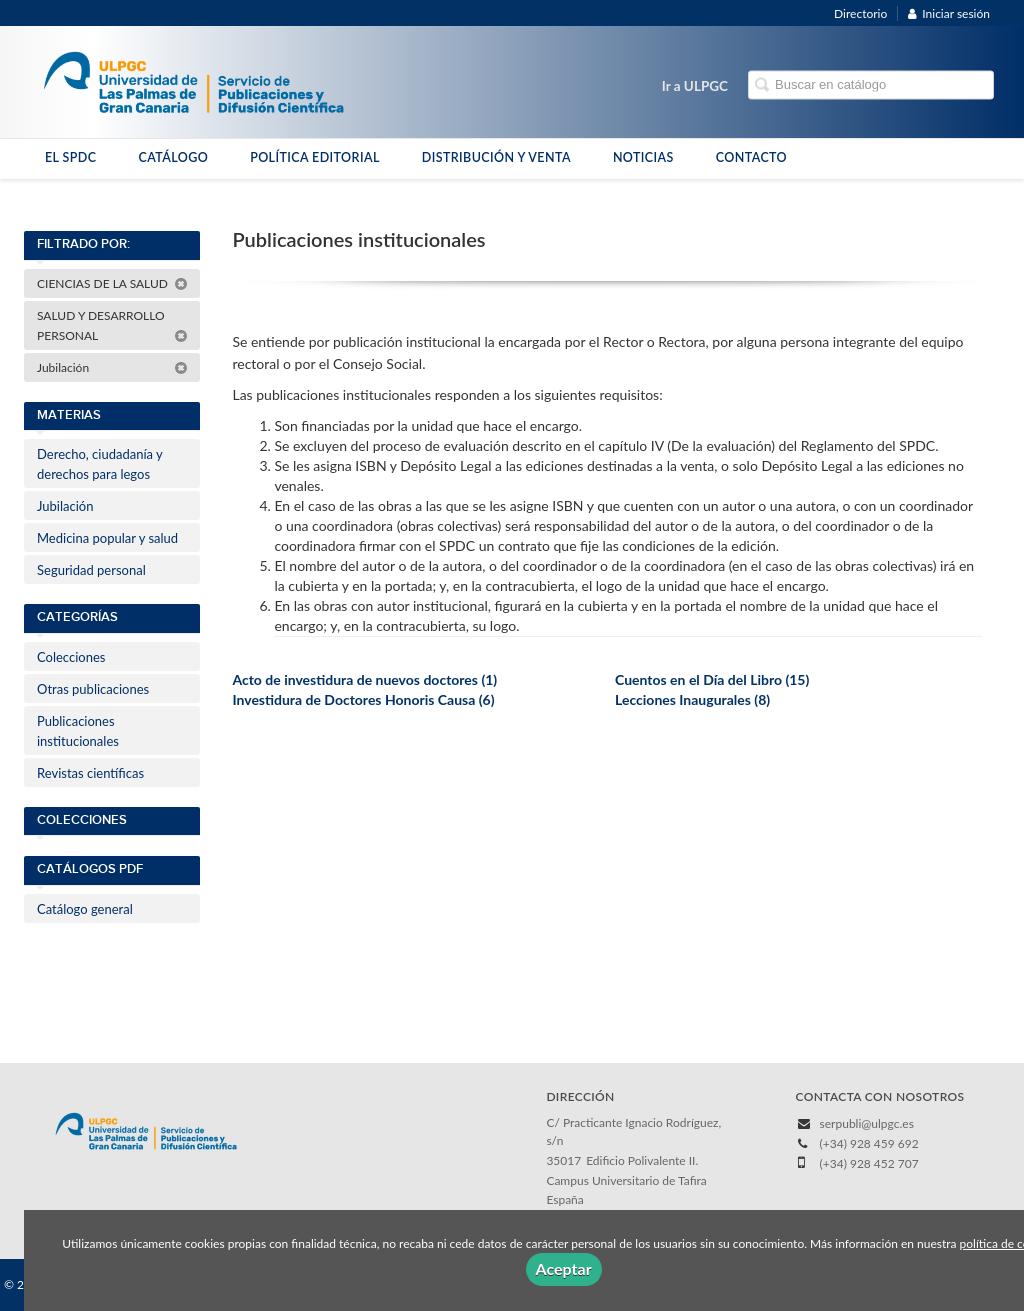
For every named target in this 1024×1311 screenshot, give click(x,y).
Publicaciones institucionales (78, 731)
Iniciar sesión (949, 13)
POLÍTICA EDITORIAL (315, 157)
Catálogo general (85, 909)
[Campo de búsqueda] (871, 85)
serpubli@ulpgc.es (867, 1123)
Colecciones (71, 657)
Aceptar (564, 1268)
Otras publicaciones (93, 689)
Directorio (860, 13)
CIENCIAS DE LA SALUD (112, 283)
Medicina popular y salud (107, 538)
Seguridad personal (91, 570)
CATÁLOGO (173, 157)
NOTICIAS (643, 157)
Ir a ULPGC (695, 86)
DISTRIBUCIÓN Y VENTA (496, 157)
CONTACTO (751, 157)
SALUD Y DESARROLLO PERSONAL (112, 325)
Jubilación (112, 367)
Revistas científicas (90, 773)
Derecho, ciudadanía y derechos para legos (100, 464)
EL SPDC (70, 157)
